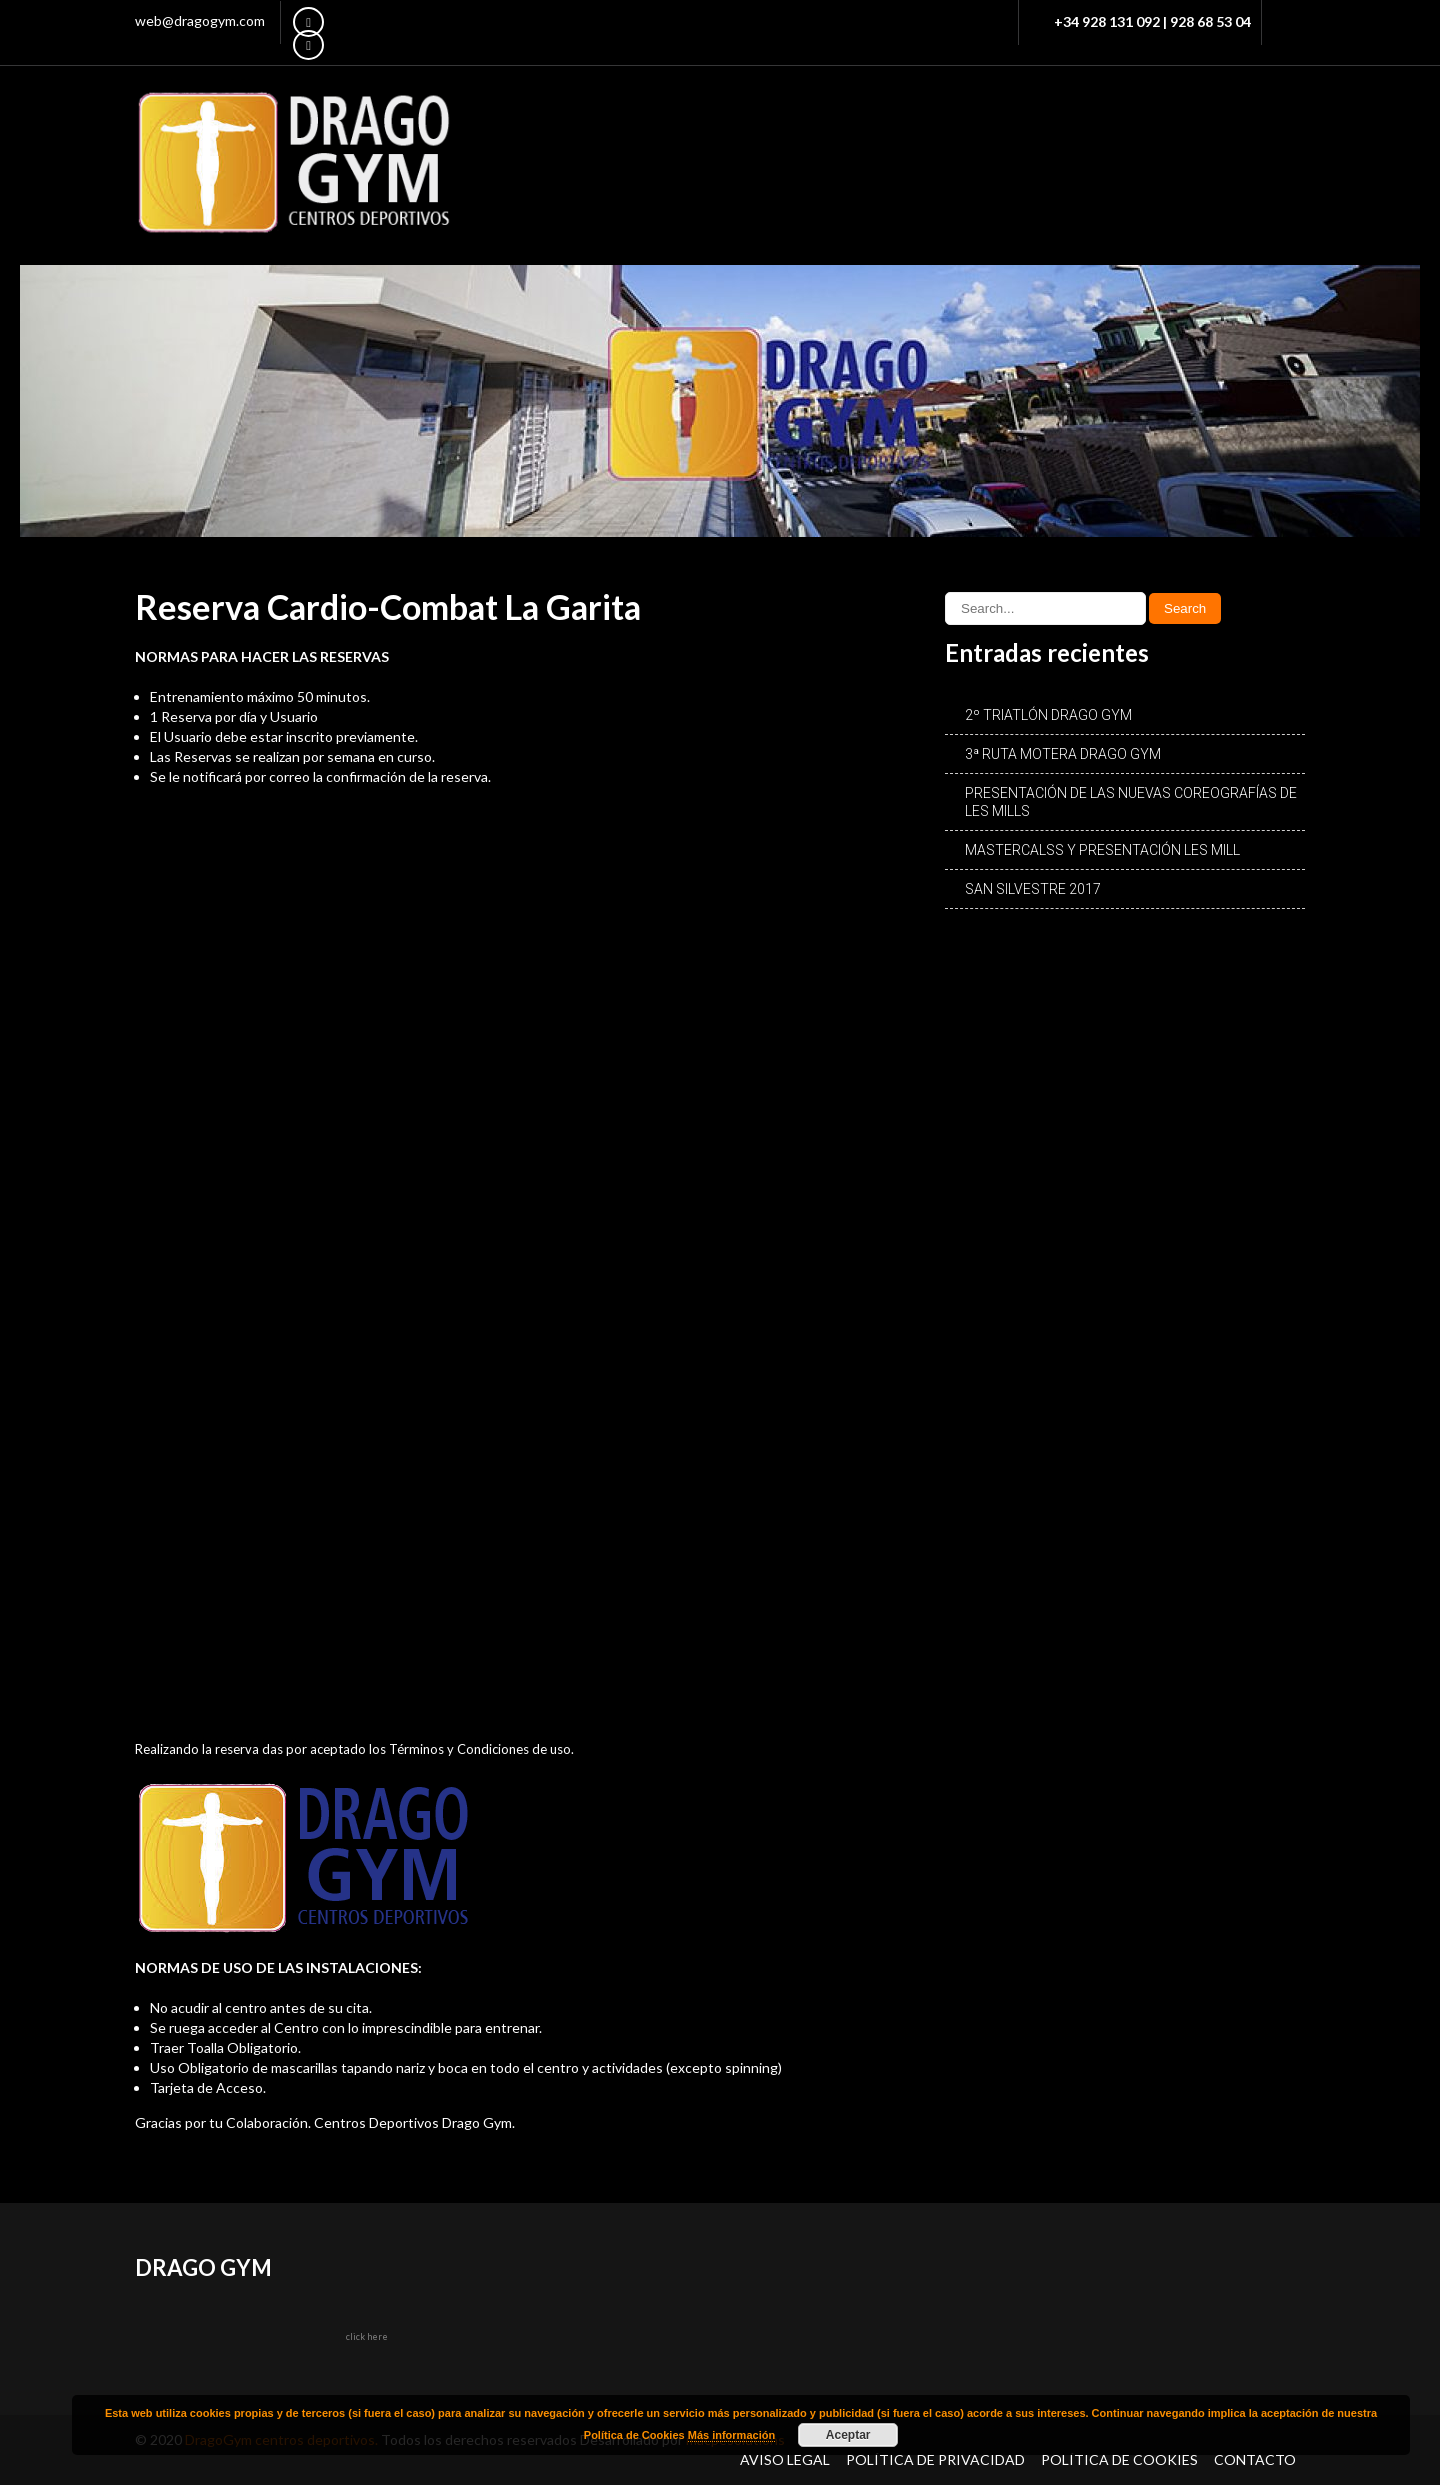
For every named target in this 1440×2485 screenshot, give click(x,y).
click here (367, 2336)
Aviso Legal (785, 2459)
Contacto (1255, 2459)
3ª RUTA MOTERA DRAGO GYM (1063, 754)
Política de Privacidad (935, 2459)
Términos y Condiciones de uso (480, 1749)
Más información (731, 2435)
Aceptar (848, 2435)
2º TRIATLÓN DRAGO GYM (1048, 715)
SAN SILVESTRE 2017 (1033, 889)
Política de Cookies (1119, 2459)
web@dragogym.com (200, 20)
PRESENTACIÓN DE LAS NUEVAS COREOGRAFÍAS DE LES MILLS (1131, 802)
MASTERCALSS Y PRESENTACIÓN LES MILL (1102, 850)
